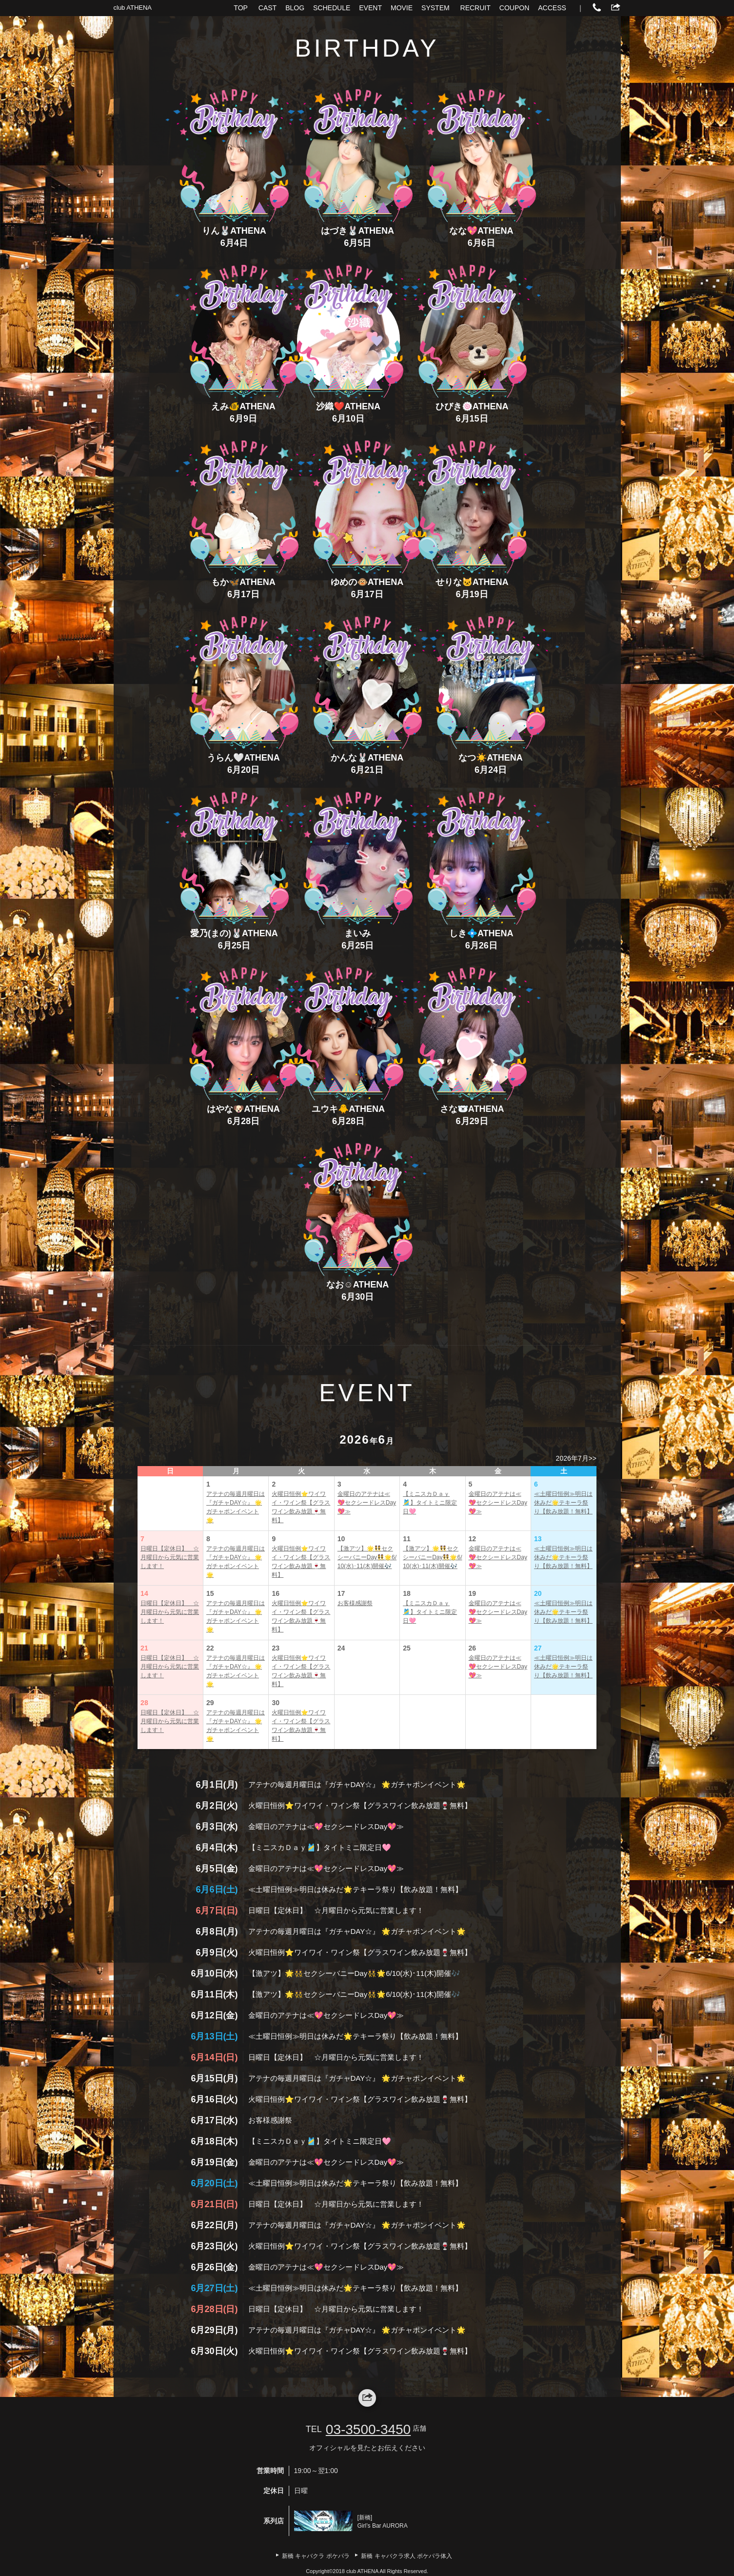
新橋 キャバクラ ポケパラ (316, 2556)
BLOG (294, 8)
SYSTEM (435, 8)
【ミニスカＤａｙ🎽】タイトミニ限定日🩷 (430, 1502)
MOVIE (402, 8)
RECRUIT (475, 8)
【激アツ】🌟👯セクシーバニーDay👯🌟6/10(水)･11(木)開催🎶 (367, 1557)
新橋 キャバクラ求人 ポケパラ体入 (406, 2556)
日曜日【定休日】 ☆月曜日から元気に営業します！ (169, 1557)
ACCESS (552, 8)
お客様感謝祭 (355, 1603)
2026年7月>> (576, 1458)
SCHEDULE (331, 8)
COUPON (514, 8)
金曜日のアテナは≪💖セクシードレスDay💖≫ (366, 1502)
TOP (241, 8)
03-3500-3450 (368, 2429)
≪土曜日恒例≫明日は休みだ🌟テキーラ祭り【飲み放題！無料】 (563, 1502)
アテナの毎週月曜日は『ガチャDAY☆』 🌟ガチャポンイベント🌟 (235, 1507)
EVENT (370, 8)
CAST (267, 8)
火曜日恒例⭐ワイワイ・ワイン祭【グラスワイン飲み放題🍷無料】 (301, 1507)
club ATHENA (133, 7)
